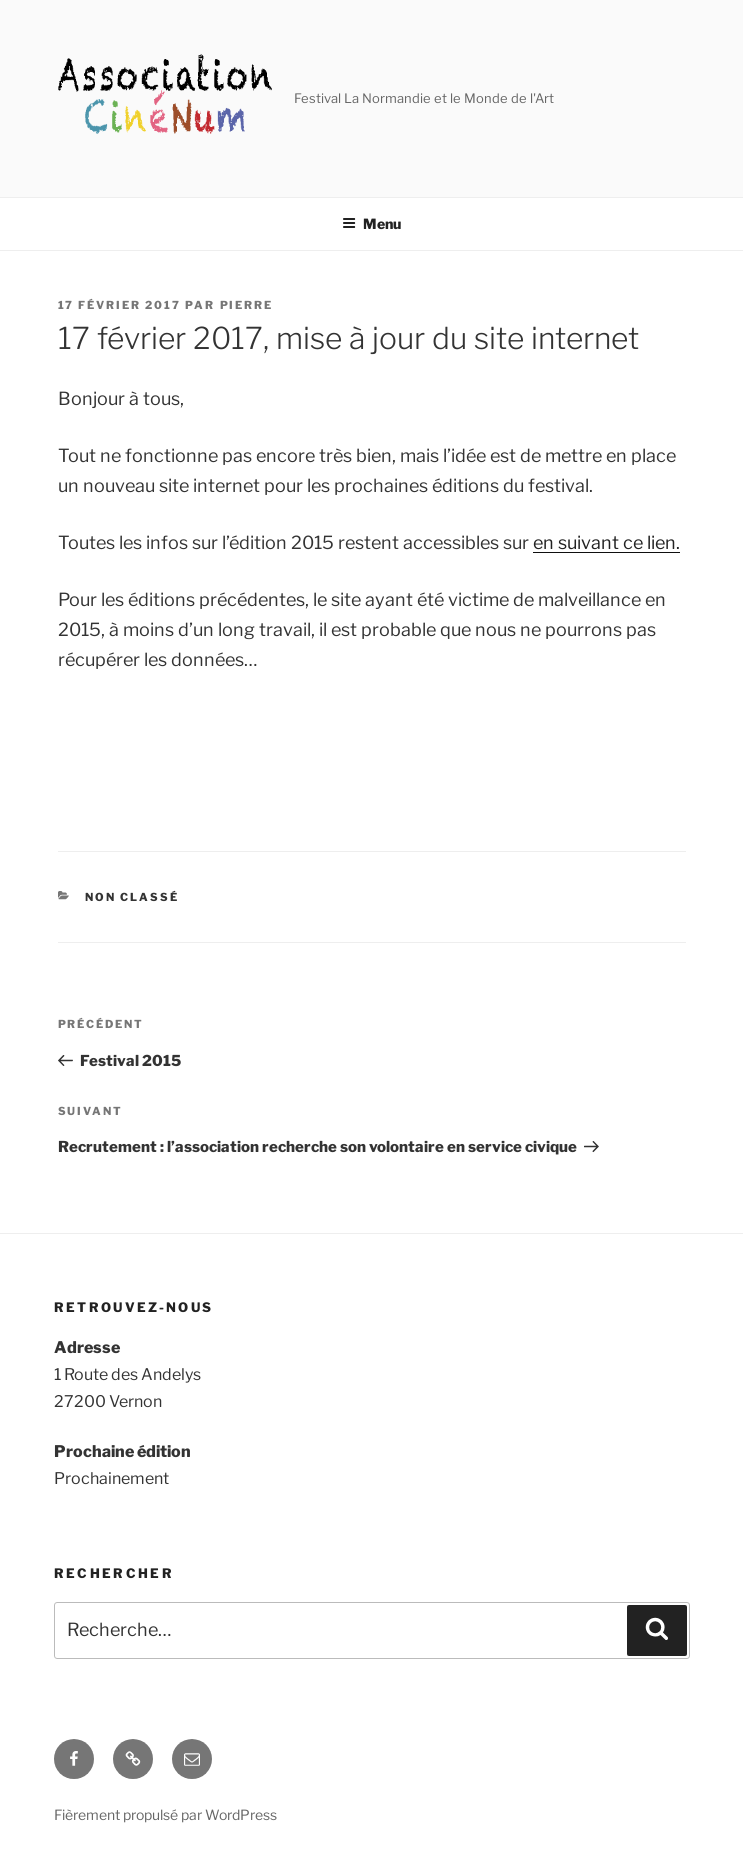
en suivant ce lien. (606, 542)
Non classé (132, 897)
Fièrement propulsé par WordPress (165, 1814)
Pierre (247, 305)
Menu (371, 223)
